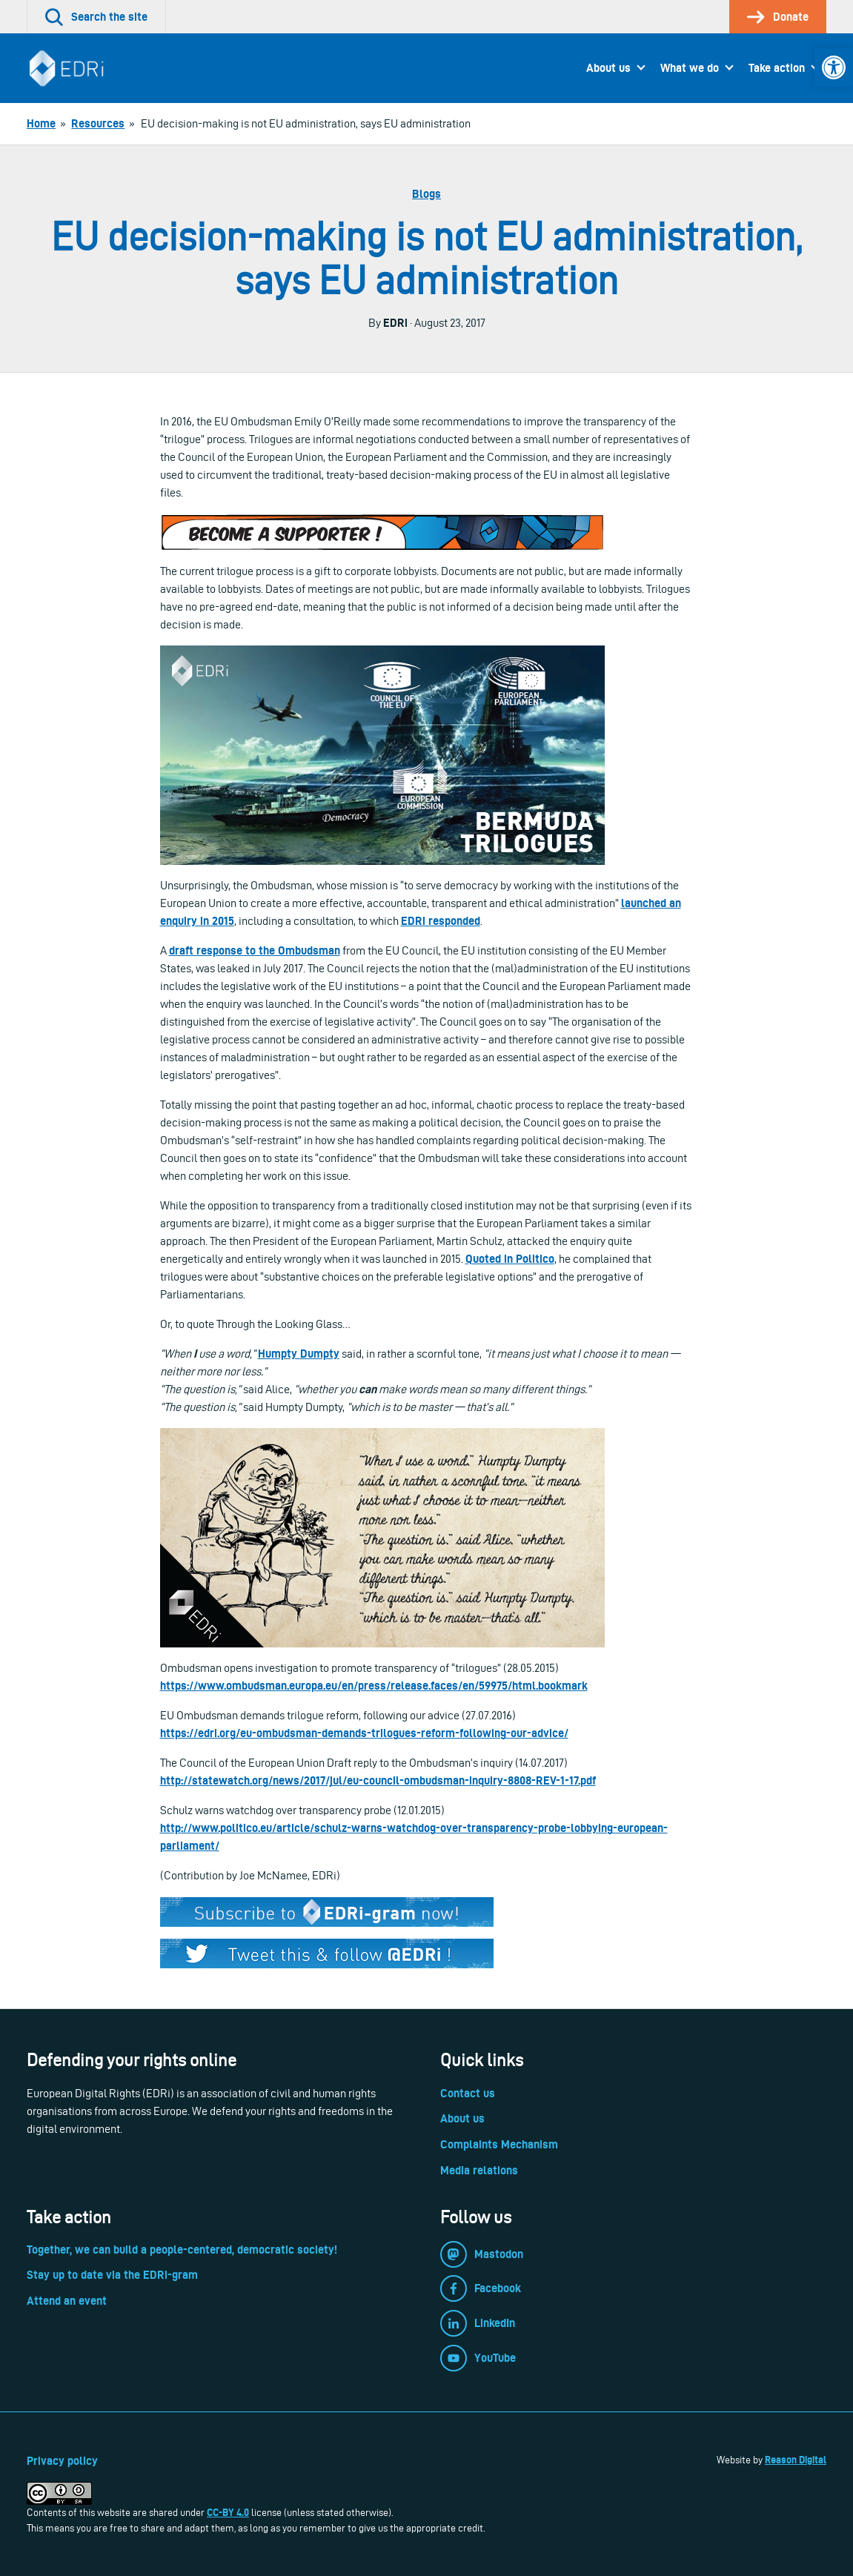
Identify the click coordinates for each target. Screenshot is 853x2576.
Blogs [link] (426, 193)
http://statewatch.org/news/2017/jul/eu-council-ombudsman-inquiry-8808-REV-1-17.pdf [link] (378, 1780)
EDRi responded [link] (440, 920)
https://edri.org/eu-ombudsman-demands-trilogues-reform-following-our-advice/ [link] (364, 1733)
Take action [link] (777, 68)
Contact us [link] (467, 2093)
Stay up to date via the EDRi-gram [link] (112, 2274)
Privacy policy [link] (62, 2460)
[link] (833, 67)
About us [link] (608, 68)
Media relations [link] (479, 2170)
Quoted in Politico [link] (509, 1258)
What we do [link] (689, 68)
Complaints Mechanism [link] (499, 2144)
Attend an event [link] (67, 2300)
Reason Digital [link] (795, 2460)
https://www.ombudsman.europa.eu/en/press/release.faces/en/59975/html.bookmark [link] (374, 1685)
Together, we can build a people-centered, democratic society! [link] (182, 2249)
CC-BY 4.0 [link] (228, 2512)
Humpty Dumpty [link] (298, 1353)
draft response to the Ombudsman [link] (254, 950)
